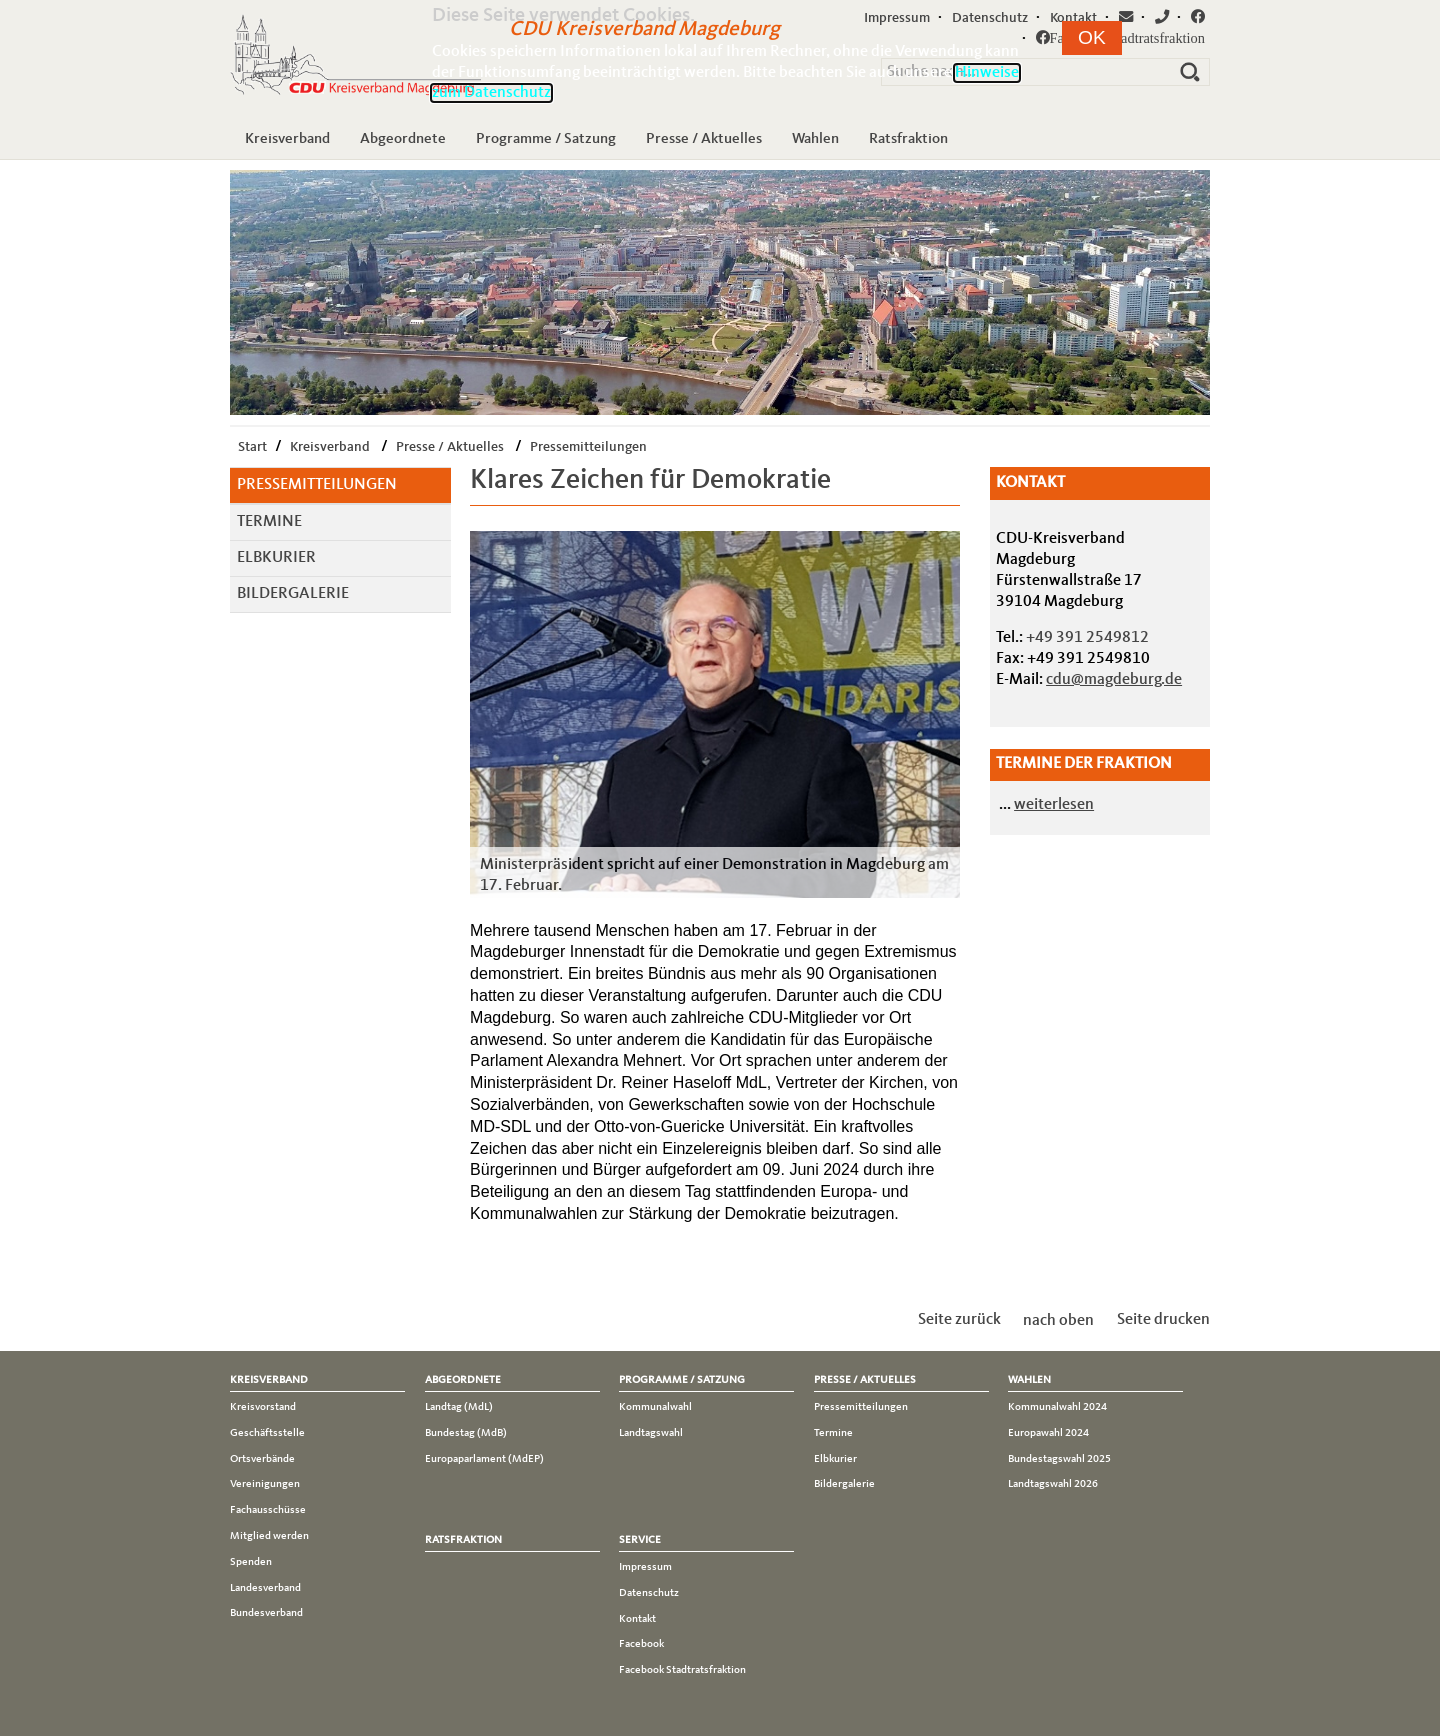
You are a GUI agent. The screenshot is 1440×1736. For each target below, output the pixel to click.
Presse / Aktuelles (704, 139)
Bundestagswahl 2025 (1059, 1459)
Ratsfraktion (908, 139)
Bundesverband (266, 1613)
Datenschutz (649, 1593)
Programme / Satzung (546, 139)
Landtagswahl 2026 (1053, 1484)
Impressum (645, 1567)
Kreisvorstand (263, 1407)
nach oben (1058, 1320)
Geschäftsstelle (267, 1433)
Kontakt (637, 1619)
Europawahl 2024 (1048, 1433)
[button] (1092, 38)
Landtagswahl (651, 1433)
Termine (269, 522)
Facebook (641, 1644)
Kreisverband (287, 139)
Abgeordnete (403, 139)
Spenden (251, 1562)
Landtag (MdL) (459, 1407)
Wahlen (815, 139)
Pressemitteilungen (588, 447)
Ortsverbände (262, 1459)
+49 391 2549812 (1087, 638)
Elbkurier (276, 558)
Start (252, 447)
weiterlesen (1054, 805)
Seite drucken (1163, 1320)
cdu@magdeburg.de (1114, 680)
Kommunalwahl (655, 1407)
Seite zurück (959, 1320)
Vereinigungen (265, 1484)
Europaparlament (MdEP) (484, 1459)
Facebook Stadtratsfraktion (682, 1670)
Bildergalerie (293, 594)
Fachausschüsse (268, 1510)
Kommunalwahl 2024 (1057, 1407)
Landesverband (265, 1588)
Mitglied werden (269, 1536)
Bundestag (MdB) (466, 1433)
